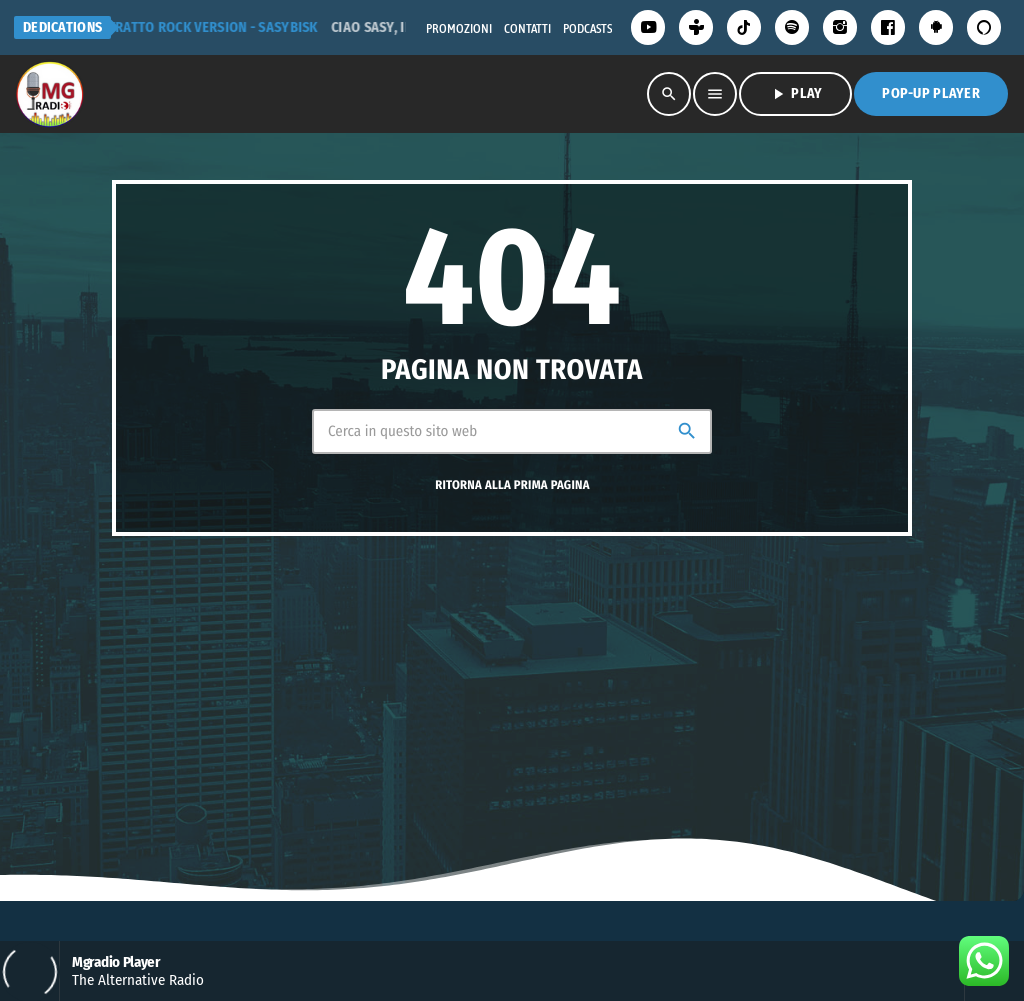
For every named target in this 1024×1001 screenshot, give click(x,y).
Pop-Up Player (931, 93)
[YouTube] (648, 27)
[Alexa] (984, 27)
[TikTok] (744, 27)
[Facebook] (888, 27)
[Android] (936, 27)
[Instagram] (840, 27)
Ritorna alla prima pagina (512, 485)
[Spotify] (792, 27)
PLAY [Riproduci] (795, 94)
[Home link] (49, 94)
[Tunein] (696, 27)
